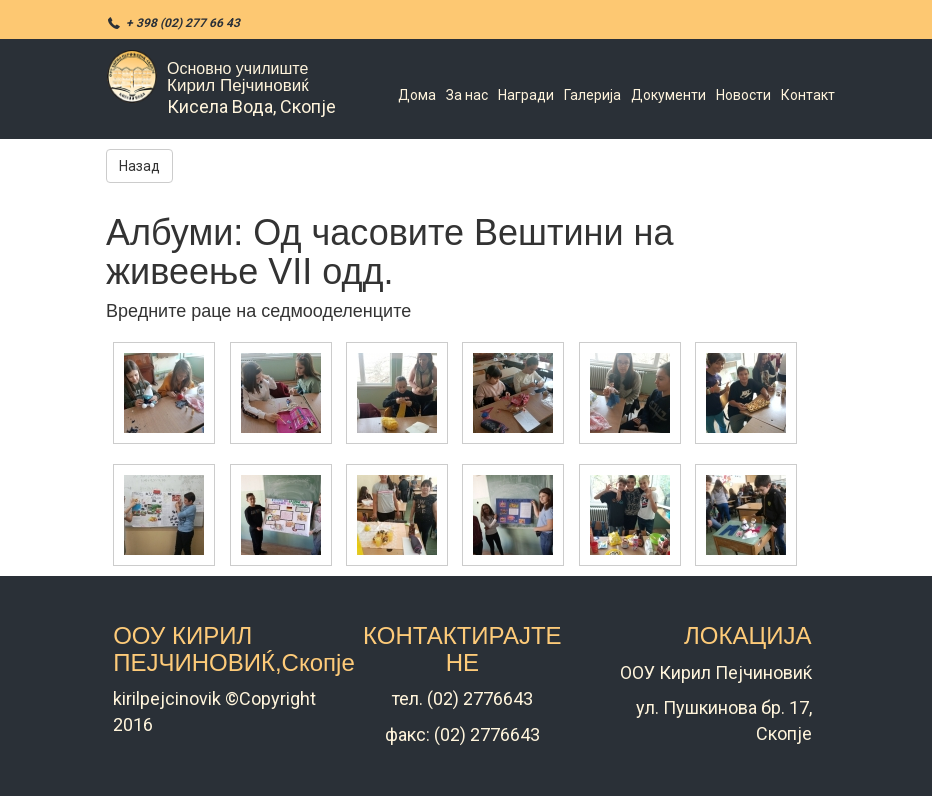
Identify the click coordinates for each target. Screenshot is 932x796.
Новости (743, 95)
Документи (668, 95)
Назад (139, 166)
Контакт (808, 95)
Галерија (592, 95)
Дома (417, 95)
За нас (467, 95)
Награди (526, 95)
